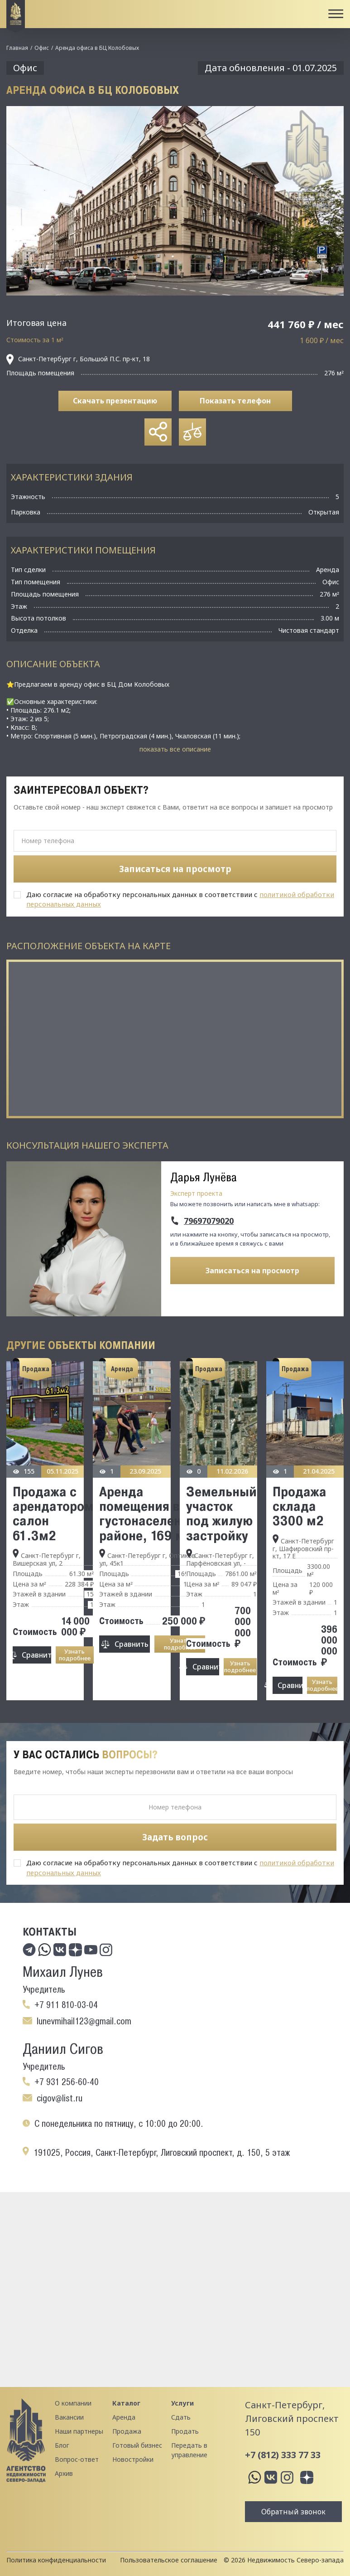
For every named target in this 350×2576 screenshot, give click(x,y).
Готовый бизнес (137, 2445)
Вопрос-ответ (77, 2459)
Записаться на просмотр (252, 1271)
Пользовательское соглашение (168, 2560)
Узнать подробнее (75, 1654)
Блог (62, 2445)
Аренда (123, 2417)
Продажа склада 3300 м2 (299, 1506)
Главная (17, 48)
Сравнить (36, 1655)
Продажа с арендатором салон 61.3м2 (53, 1513)
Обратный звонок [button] (293, 2512)
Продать (185, 2431)
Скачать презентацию (115, 401)
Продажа (126, 2431)
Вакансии (69, 2417)
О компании (73, 2403)
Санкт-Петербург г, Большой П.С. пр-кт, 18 (78, 359)
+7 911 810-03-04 (66, 2004)
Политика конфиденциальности (56, 2560)
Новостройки (132, 2459)
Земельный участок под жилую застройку (221, 1513)
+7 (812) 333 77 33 (283, 2455)
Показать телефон (235, 401)
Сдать (181, 2417)
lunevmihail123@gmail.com (84, 2021)
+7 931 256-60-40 (66, 2081)
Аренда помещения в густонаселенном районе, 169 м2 (152, 1513)
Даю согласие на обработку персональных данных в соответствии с (180, 899)
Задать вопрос (175, 1837)
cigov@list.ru (59, 2098)
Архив (64, 2473)
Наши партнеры (79, 2431)
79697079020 (209, 1221)
